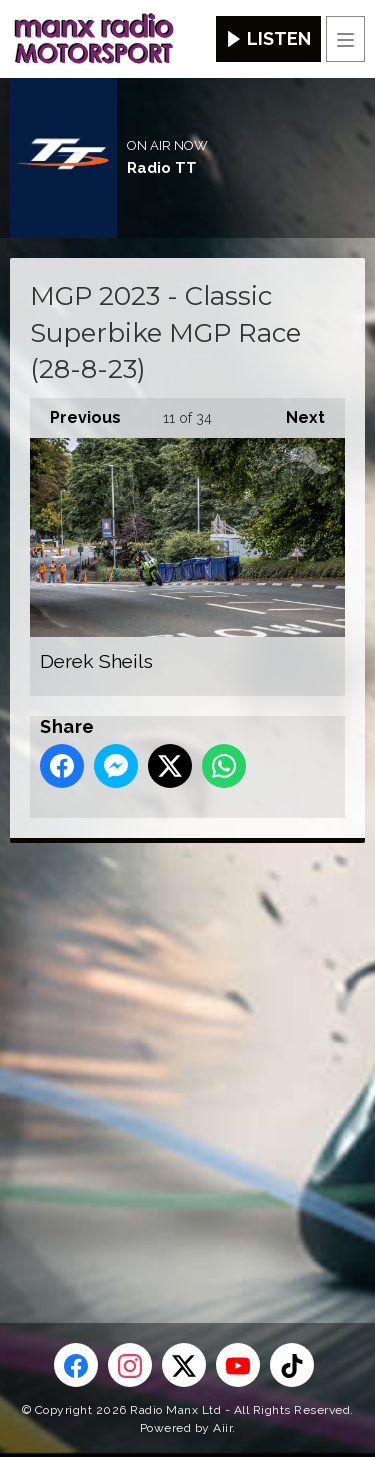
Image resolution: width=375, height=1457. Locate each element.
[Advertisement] (187, 1050)
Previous (75, 412)
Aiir (222, 1428)
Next (295, 412)
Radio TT (162, 168)
